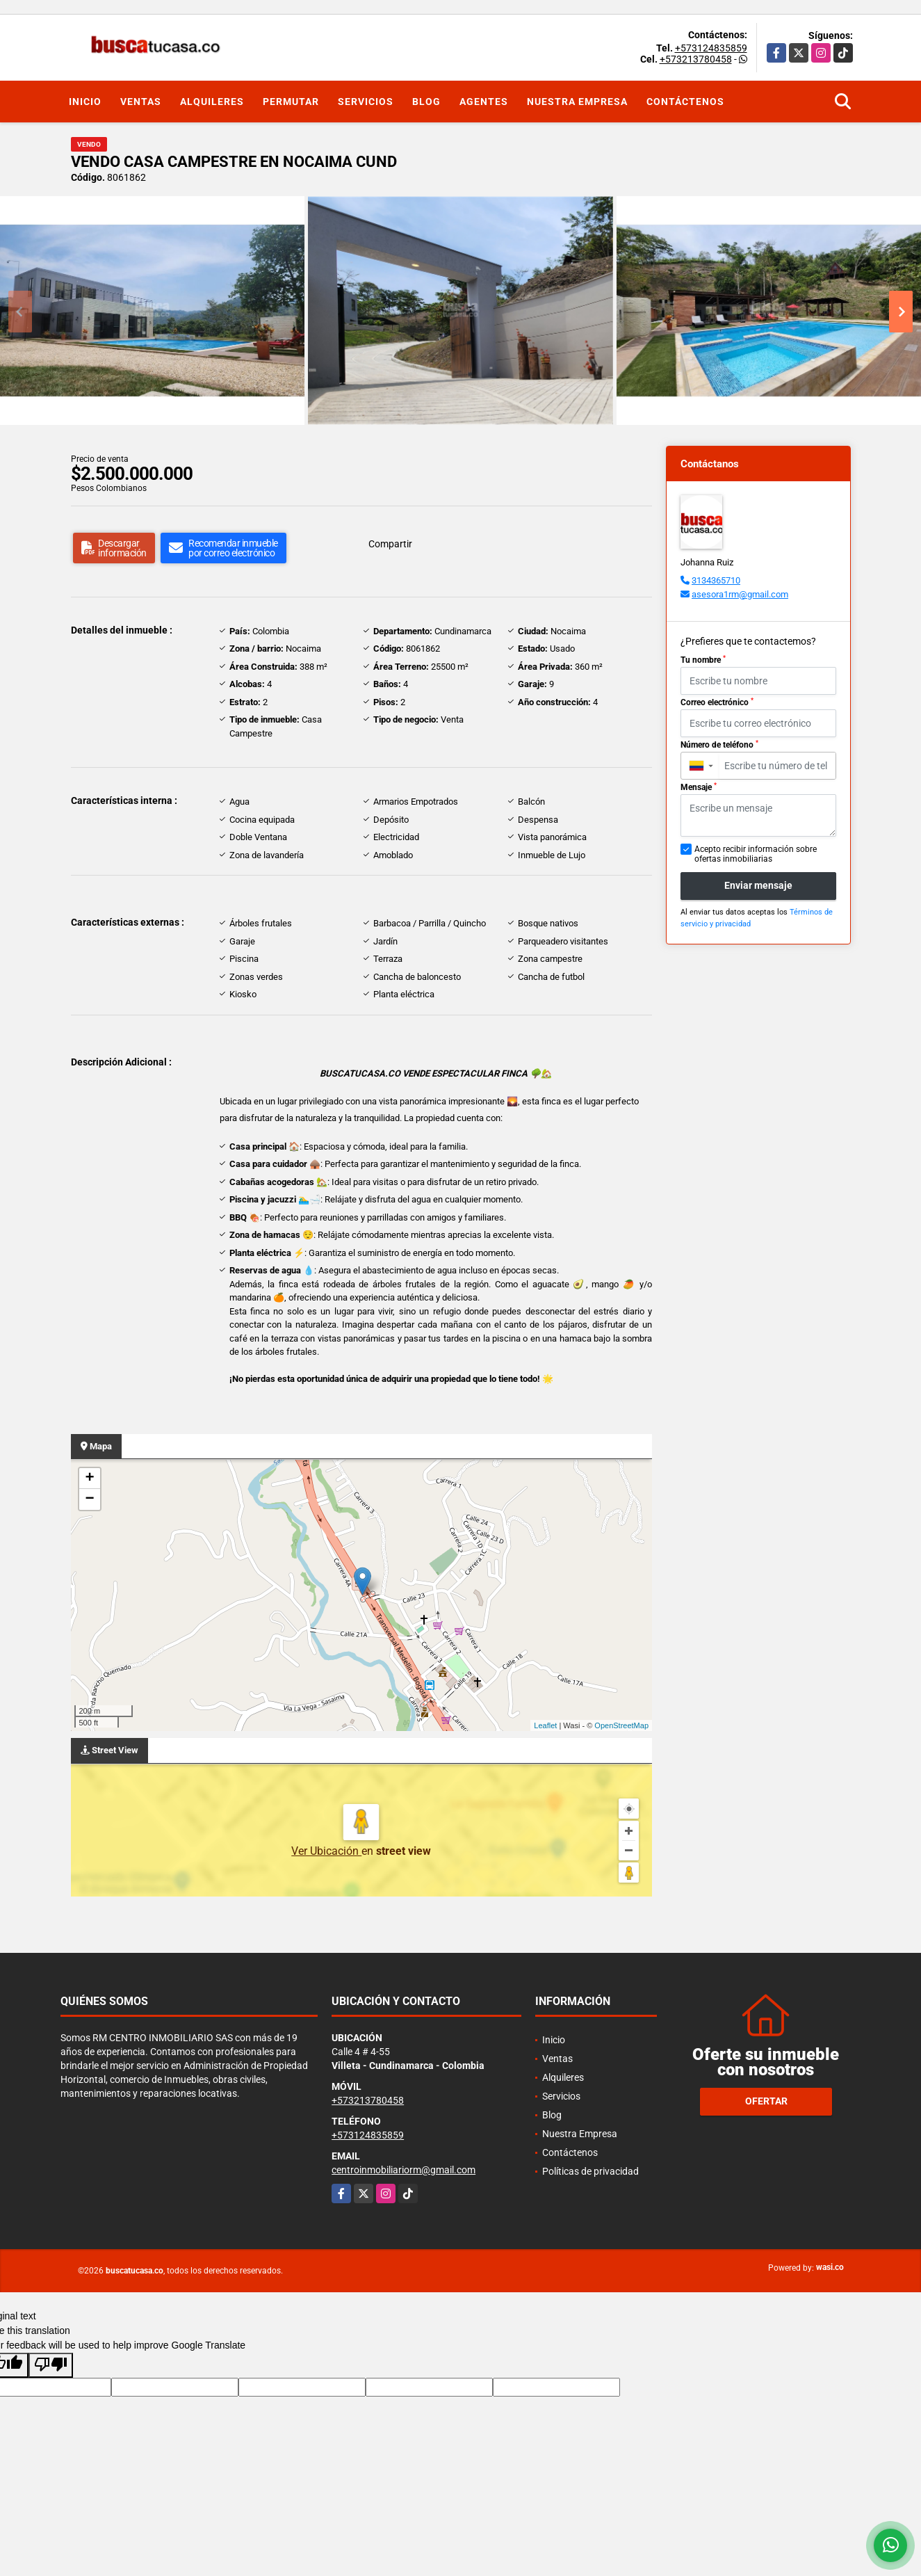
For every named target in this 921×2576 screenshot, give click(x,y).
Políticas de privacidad (590, 2171)
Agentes (483, 101)
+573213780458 (696, 59)
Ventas (140, 101)
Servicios (365, 101)
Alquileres (212, 101)
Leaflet (545, 1725)
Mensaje (698, 787)
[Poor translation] (50, 2365)
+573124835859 (711, 48)
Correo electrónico (716, 702)
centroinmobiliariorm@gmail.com (403, 2169)
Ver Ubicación (326, 1851)
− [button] (89, 1499)
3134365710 (716, 580)
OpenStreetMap (621, 1725)
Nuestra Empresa (577, 101)
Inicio (85, 101)
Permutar (291, 101)
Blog (426, 101)
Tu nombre (703, 660)
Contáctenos (685, 101)
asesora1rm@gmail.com (740, 594)
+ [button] (89, 1478)
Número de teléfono (719, 744)
